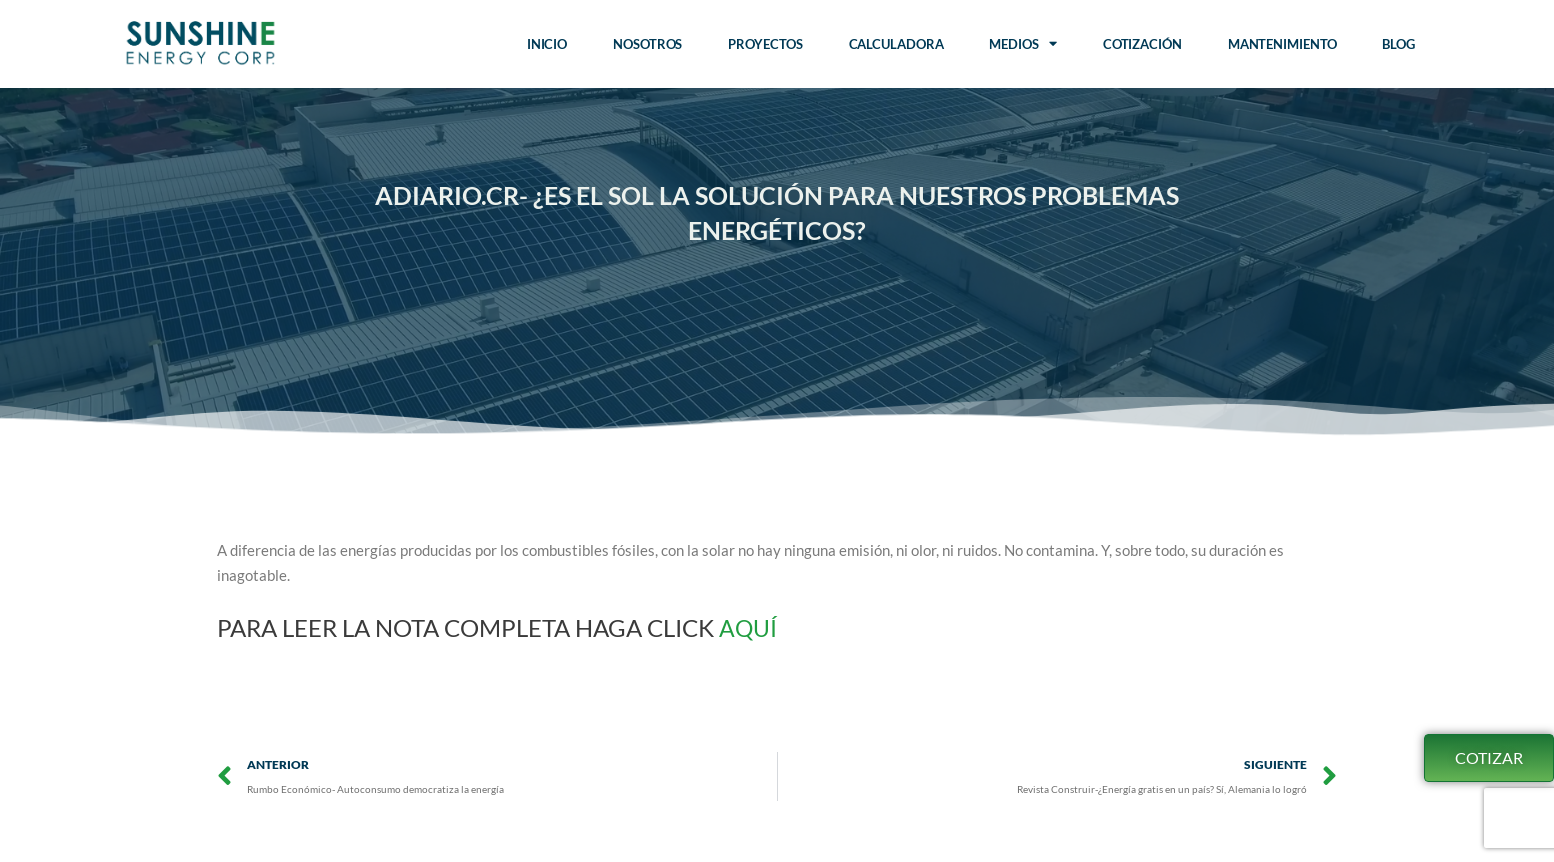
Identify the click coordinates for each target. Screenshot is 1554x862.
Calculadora (896, 44)
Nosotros (647, 44)
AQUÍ (751, 627)
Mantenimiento (1282, 44)
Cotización (1142, 44)
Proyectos (765, 44)
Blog (1398, 44)
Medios (1022, 43)
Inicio (547, 44)
